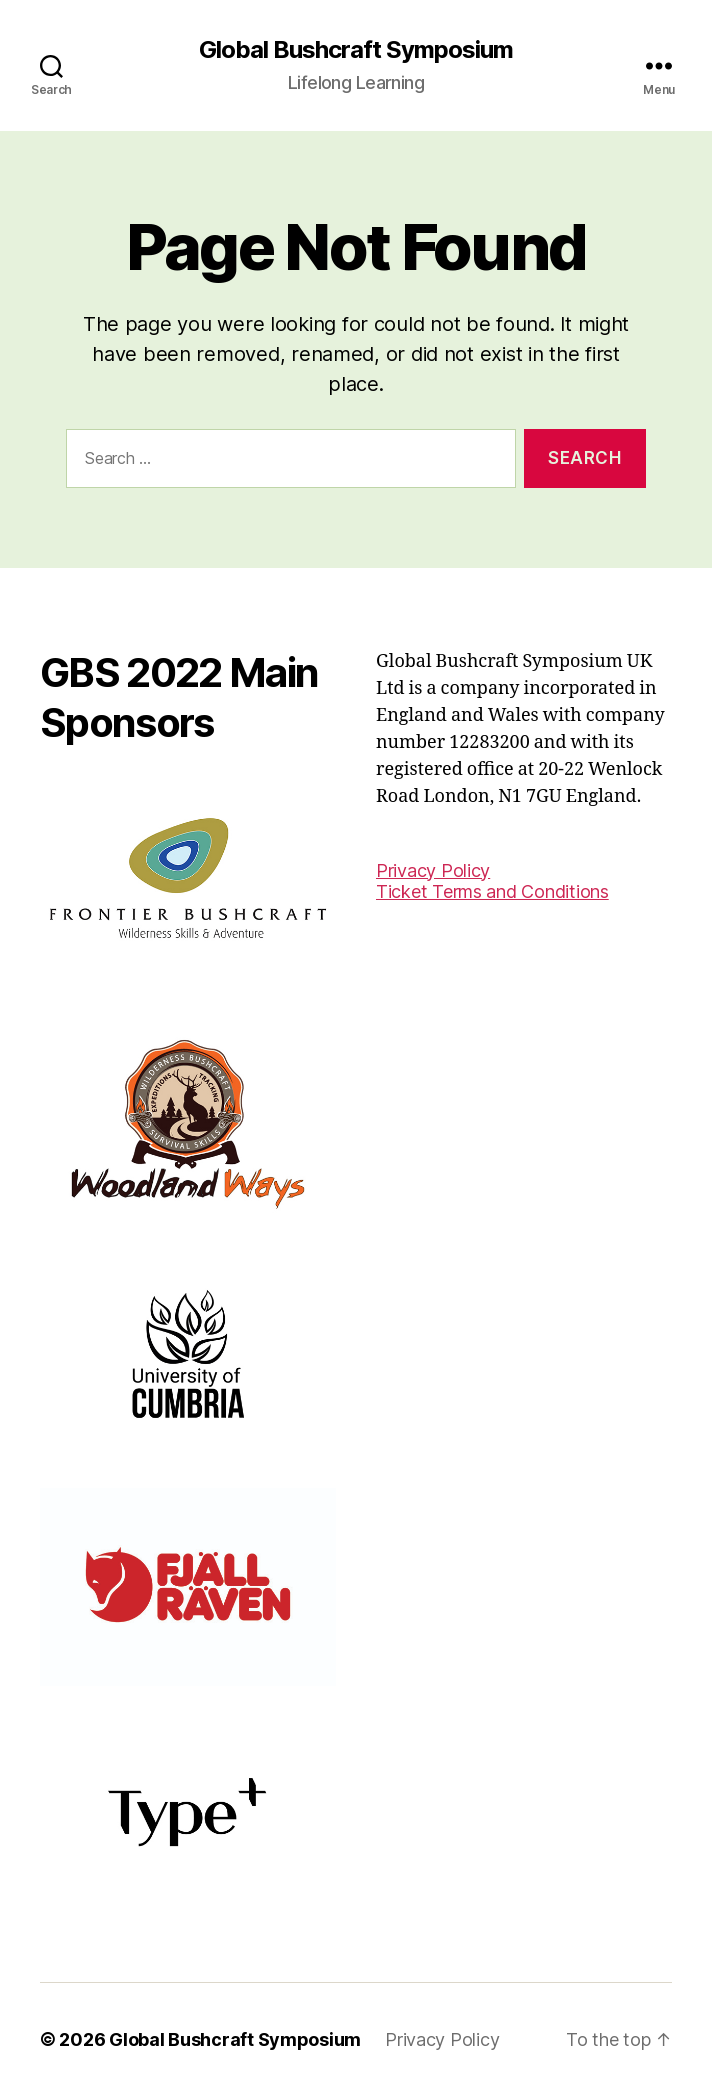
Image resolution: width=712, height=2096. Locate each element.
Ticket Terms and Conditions (492, 891)
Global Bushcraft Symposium (356, 50)
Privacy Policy (433, 870)
